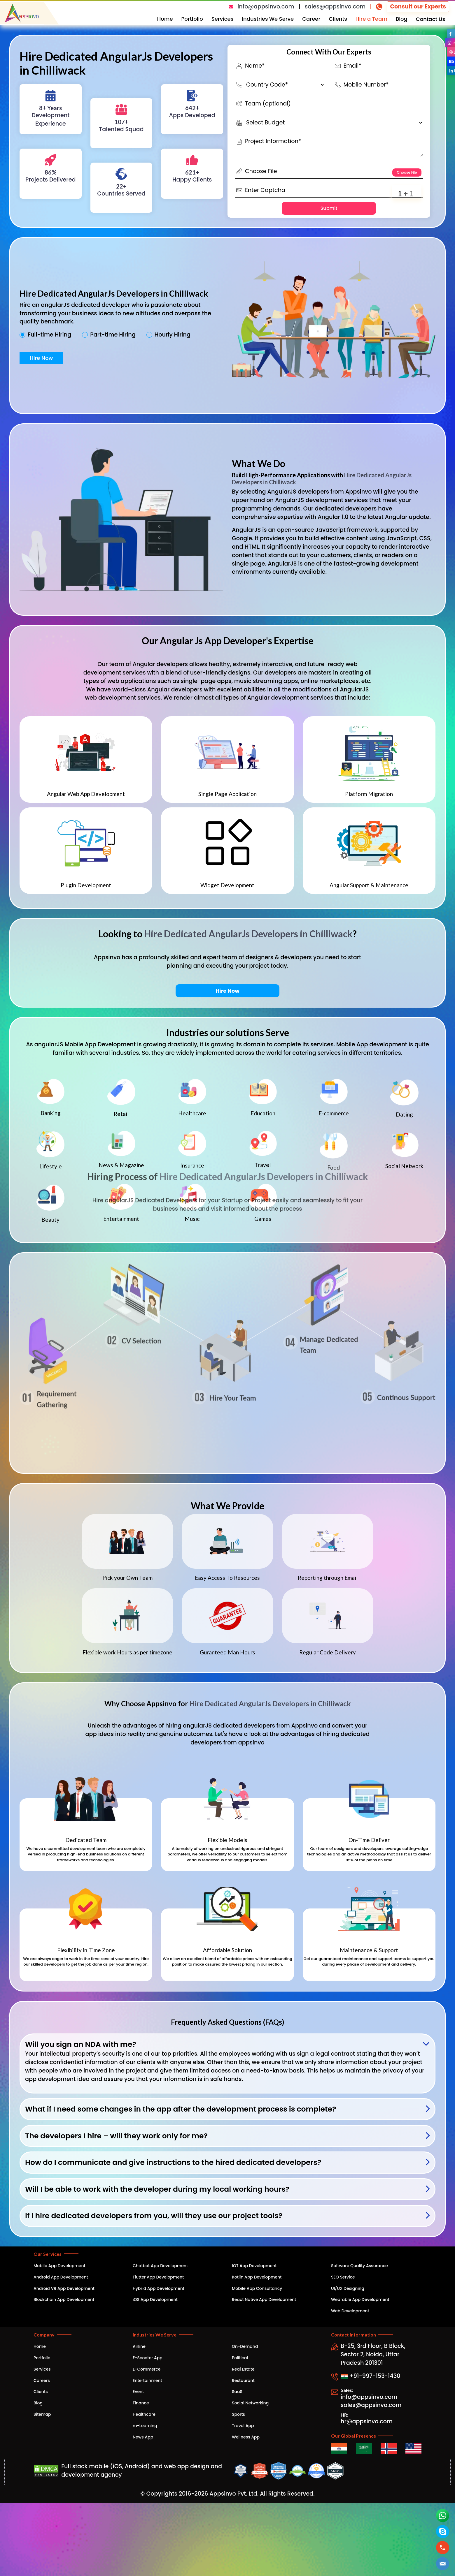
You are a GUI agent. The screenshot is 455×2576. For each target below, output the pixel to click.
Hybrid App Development (158, 2288)
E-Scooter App (147, 2358)
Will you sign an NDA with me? (80, 2044)
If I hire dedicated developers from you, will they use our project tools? (154, 2216)
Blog (401, 18)
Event (138, 2391)
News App (143, 2437)
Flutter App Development (158, 2277)
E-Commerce (146, 2369)
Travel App (243, 2426)
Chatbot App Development (160, 2266)
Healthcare (144, 2414)
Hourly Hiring (172, 335)
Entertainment (147, 2380)
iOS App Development (155, 2299)
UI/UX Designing (347, 2288)
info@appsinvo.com (265, 6)
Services (222, 18)
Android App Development (61, 2277)
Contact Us (430, 19)
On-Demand (245, 2346)
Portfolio (192, 18)
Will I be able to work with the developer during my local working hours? (157, 2189)
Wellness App (246, 2437)
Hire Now (41, 358)
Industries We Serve (268, 18)
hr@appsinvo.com (367, 2421)
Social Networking (250, 2403)
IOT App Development (254, 2266)
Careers (42, 2380)
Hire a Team (371, 18)
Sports (238, 2414)
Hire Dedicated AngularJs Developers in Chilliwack (248, 933)
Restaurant (243, 2380)
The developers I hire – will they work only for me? (116, 2136)
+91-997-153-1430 (370, 2376)
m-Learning (145, 2426)
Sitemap (42, 2414)
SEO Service (343, 2277)
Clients (338, 18)
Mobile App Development (59, 2266)
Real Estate (243, 2369)
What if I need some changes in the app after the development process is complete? (180, 2109)
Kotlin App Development (256, 2277)
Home (165, 18)
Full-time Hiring (49, 335)
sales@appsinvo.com (335, 6)
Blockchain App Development (64, 2299)
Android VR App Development (64, 2288)
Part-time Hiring (113, 335)
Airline (139, 2346)
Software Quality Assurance (359, 2266)
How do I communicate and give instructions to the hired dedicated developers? (173, 2162)
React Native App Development (264, 2299)
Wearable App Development (360, 2299)
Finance (141, 2403)
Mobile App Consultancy (257, 2288)
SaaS (237, 2391)
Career (311, 18)
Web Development (350, 2311)
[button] (442, 2563)
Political (240, 2358)
